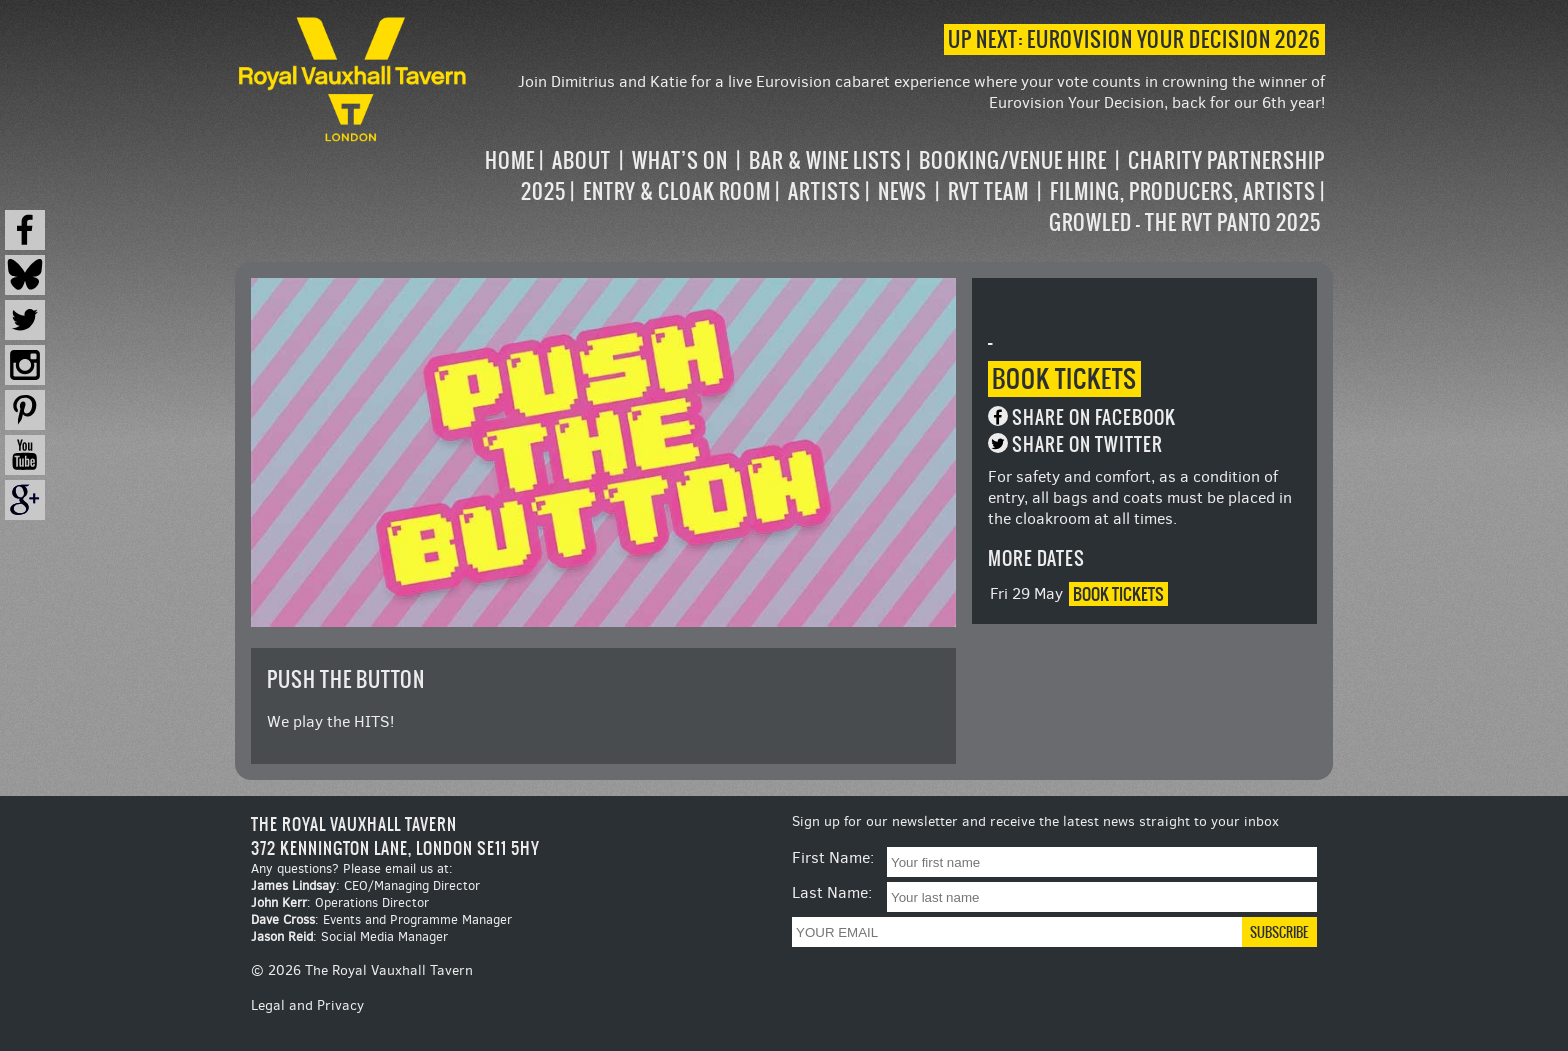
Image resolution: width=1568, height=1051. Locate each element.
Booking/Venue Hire (1013, 160)
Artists (824, 191)
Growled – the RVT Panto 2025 (1185, 222)
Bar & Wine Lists (825, 160)
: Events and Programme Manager (381, 919)
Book (1064, 379)
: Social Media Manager (349, 936)
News (902, 191)
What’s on (680, 160)
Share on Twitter (1087, 444)
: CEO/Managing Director (365, 885)
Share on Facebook (1094, 417)
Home (510, 160)
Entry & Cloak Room (677, 191)
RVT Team (988, 191)
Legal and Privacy (307, 1005)
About (581, 160)
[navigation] (898, 191)
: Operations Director (340, 902)
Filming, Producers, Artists (1183, 191)
